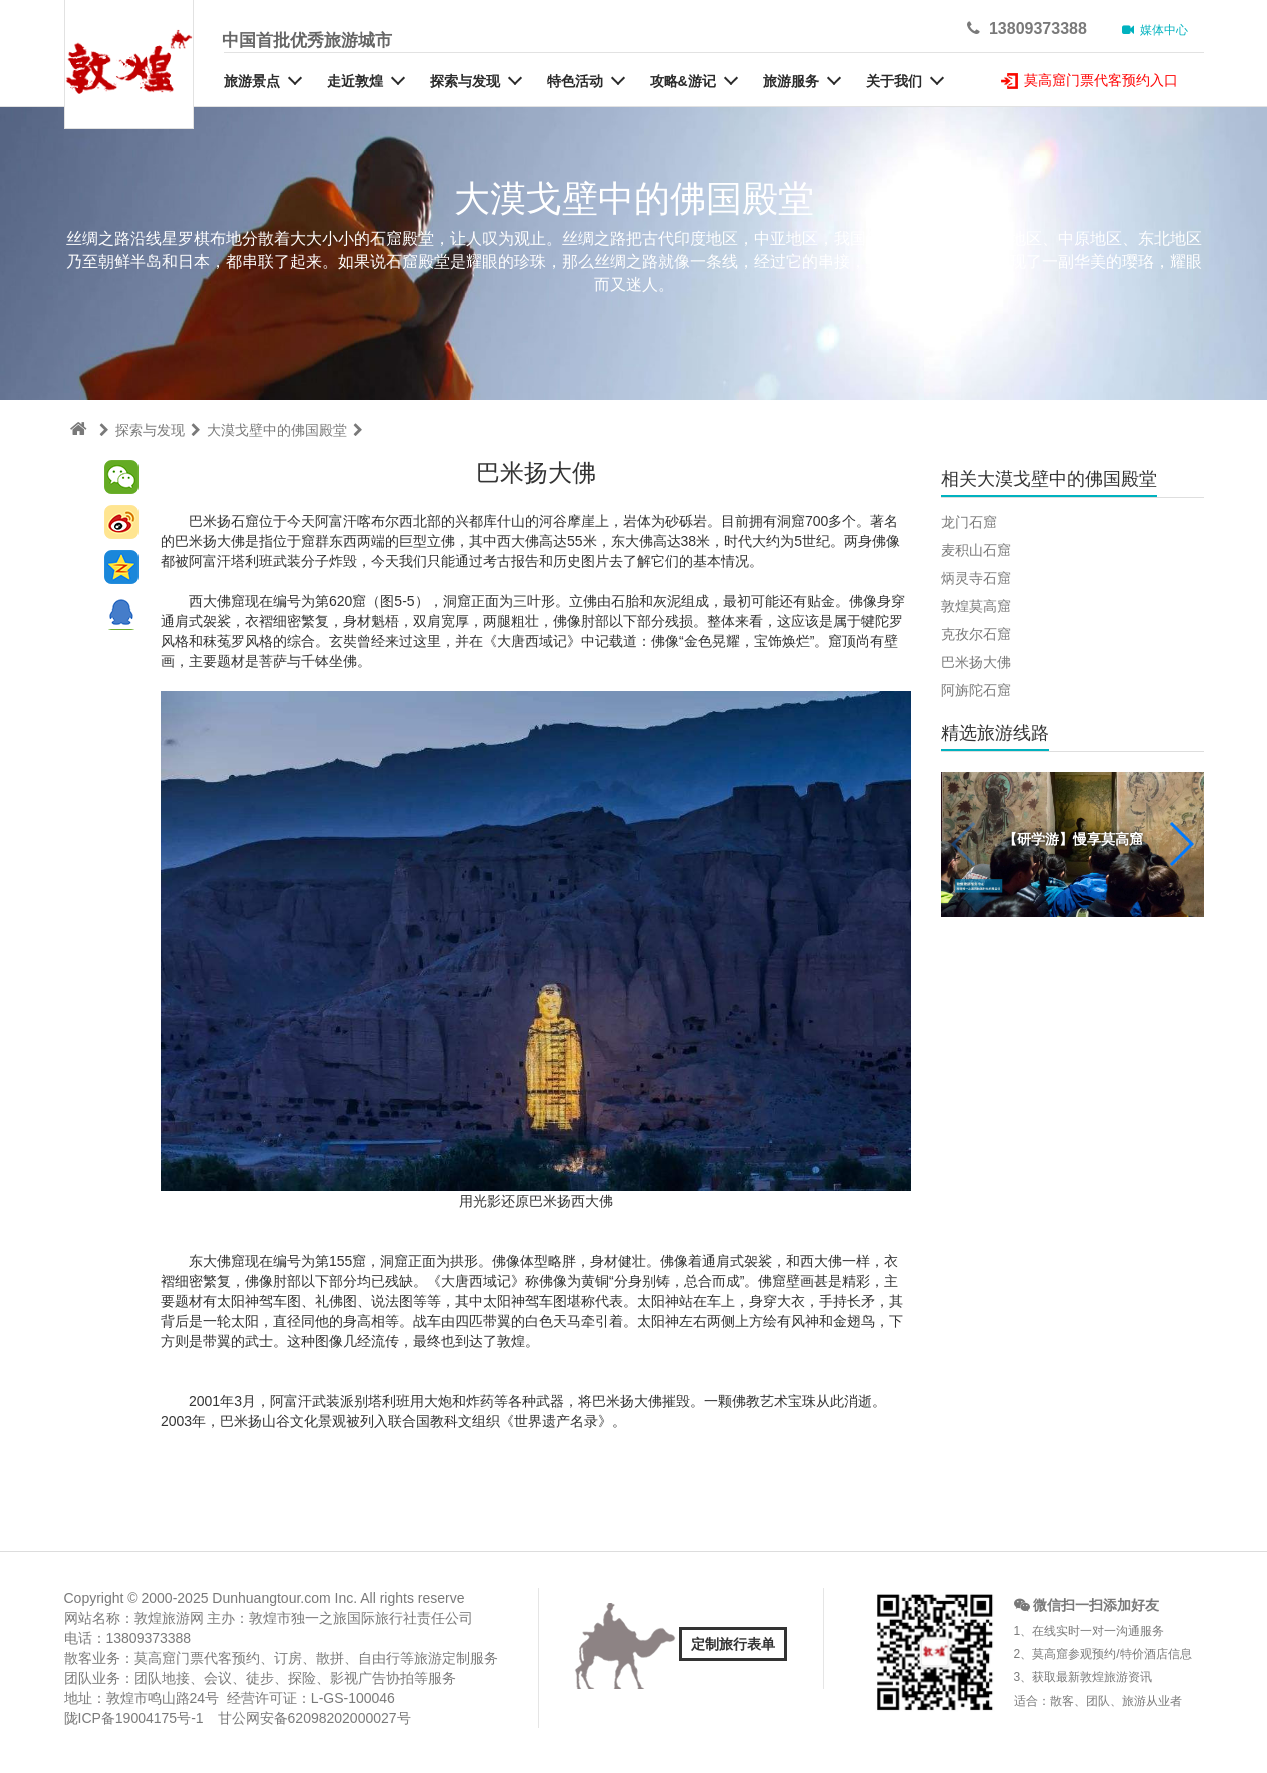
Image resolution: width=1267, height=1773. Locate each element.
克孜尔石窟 (976, 634)
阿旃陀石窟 (976, 690)
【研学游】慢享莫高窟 (1073, 839)
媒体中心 (1155, 30)
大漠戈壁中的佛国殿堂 (277, 430)
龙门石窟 (969, 522)
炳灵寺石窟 (976, 578)
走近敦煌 (355, 81)
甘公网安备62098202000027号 (314, 1718)
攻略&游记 (683, 81)
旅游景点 (252, 81)
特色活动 (575, 81)
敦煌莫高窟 (976, 606)
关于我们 (894, 81)
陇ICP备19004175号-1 (134, 1718)
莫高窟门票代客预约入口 (1090, 80)
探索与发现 (465, 81)
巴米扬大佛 (976, 662)
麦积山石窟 (976, 550)
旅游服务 (791, 81)
